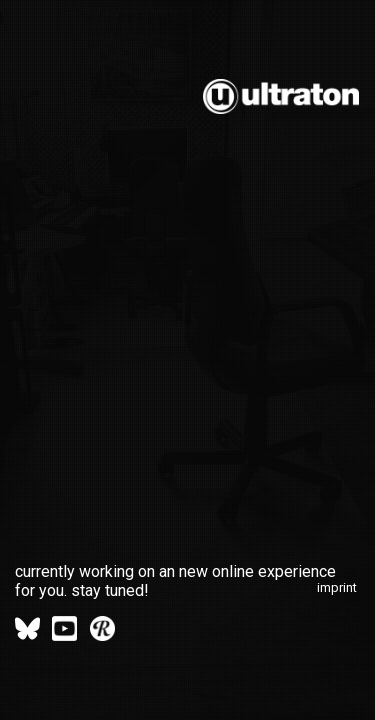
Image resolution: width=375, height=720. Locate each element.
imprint (337, 587)
